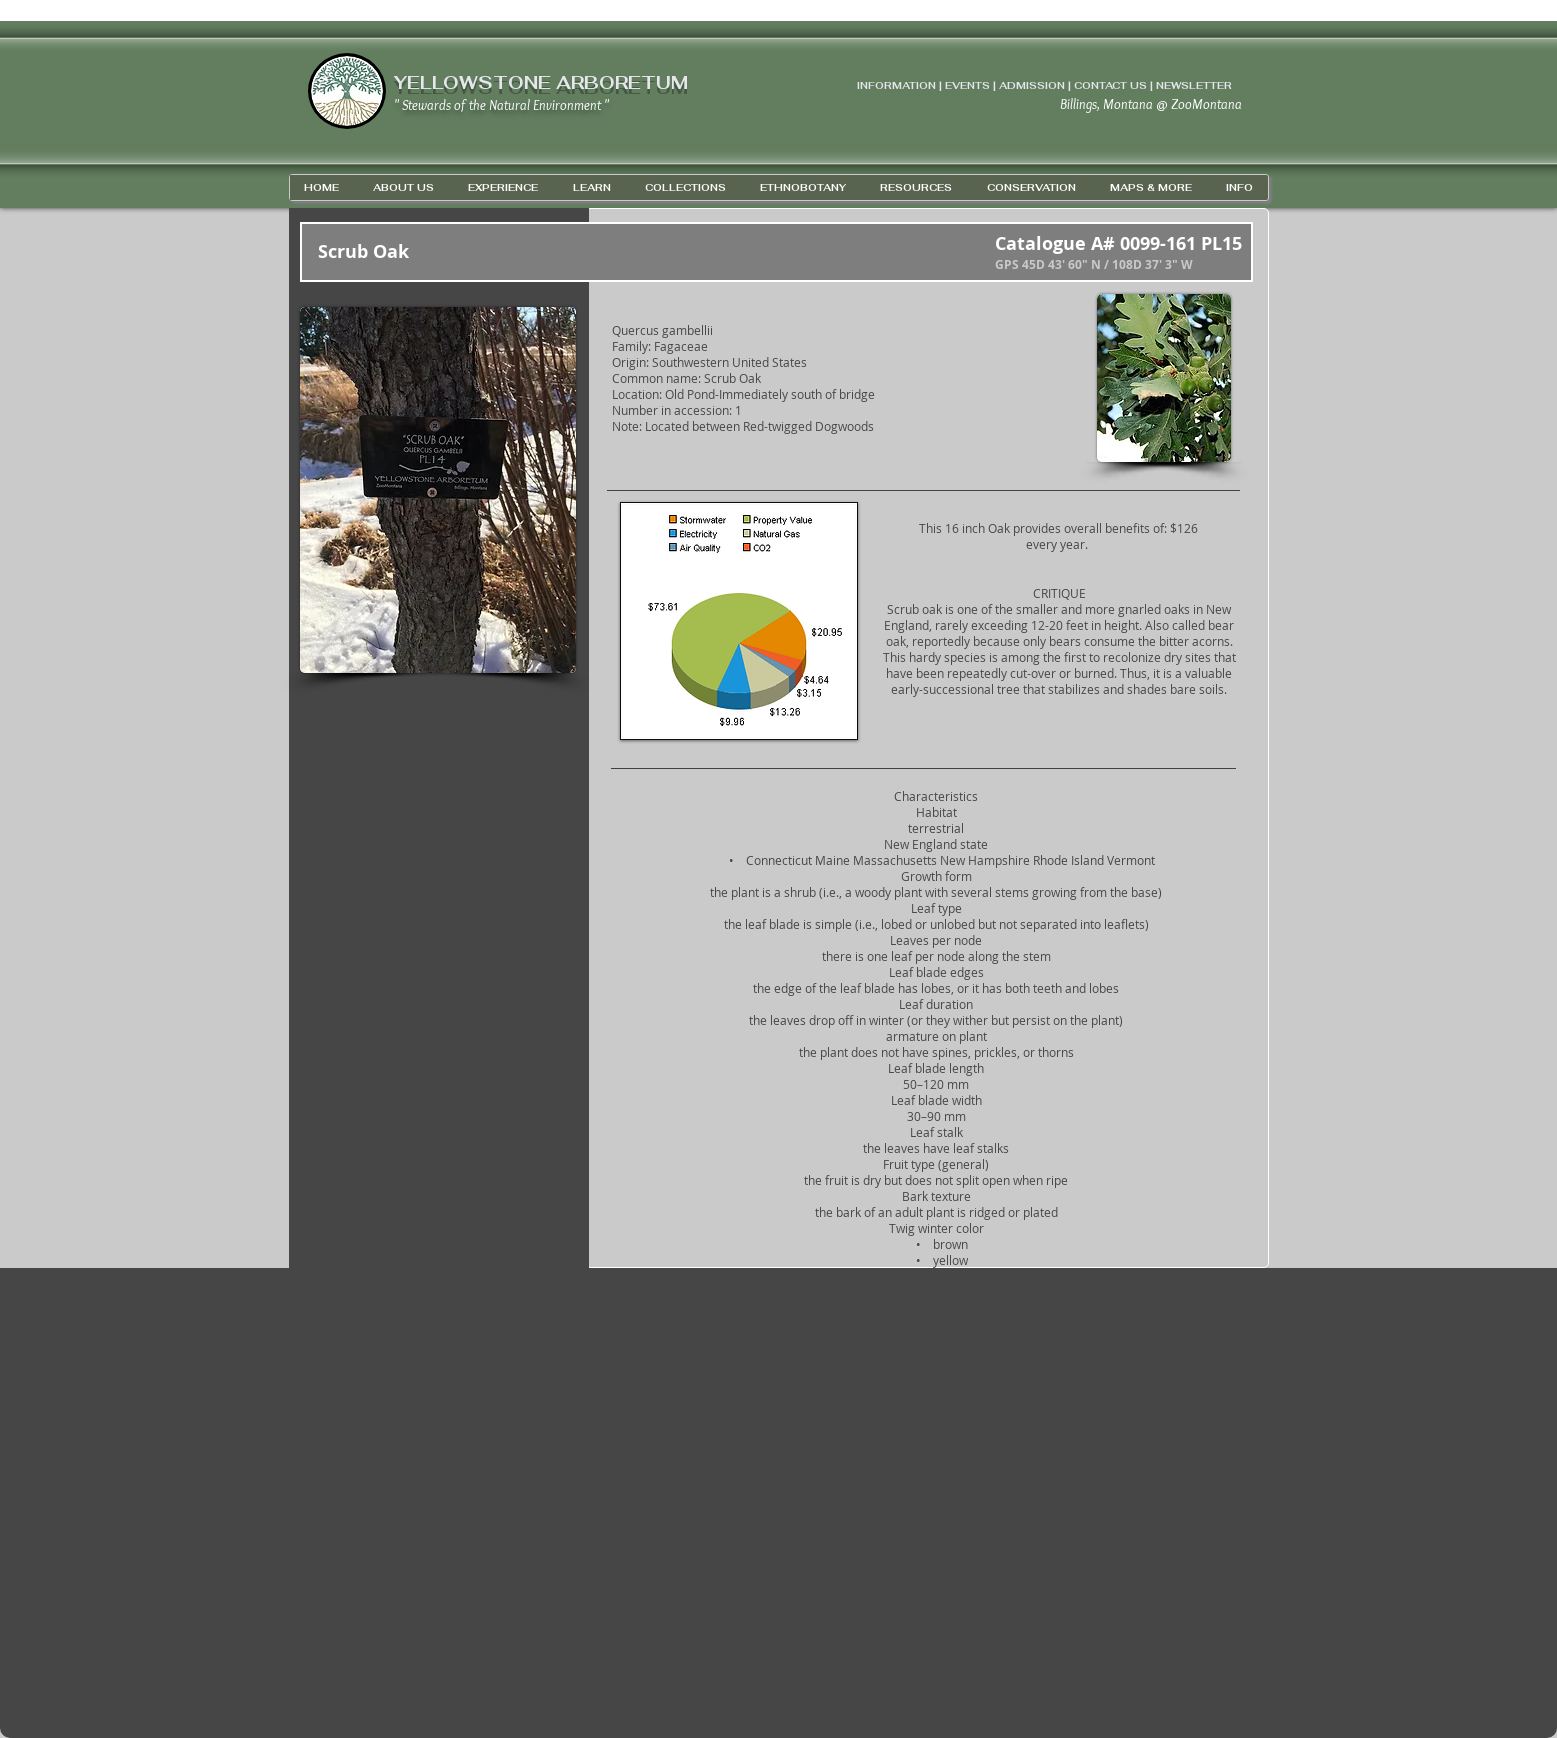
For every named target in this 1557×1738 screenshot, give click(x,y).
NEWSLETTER (1194, 85)
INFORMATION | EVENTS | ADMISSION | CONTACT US (1002, 85)
